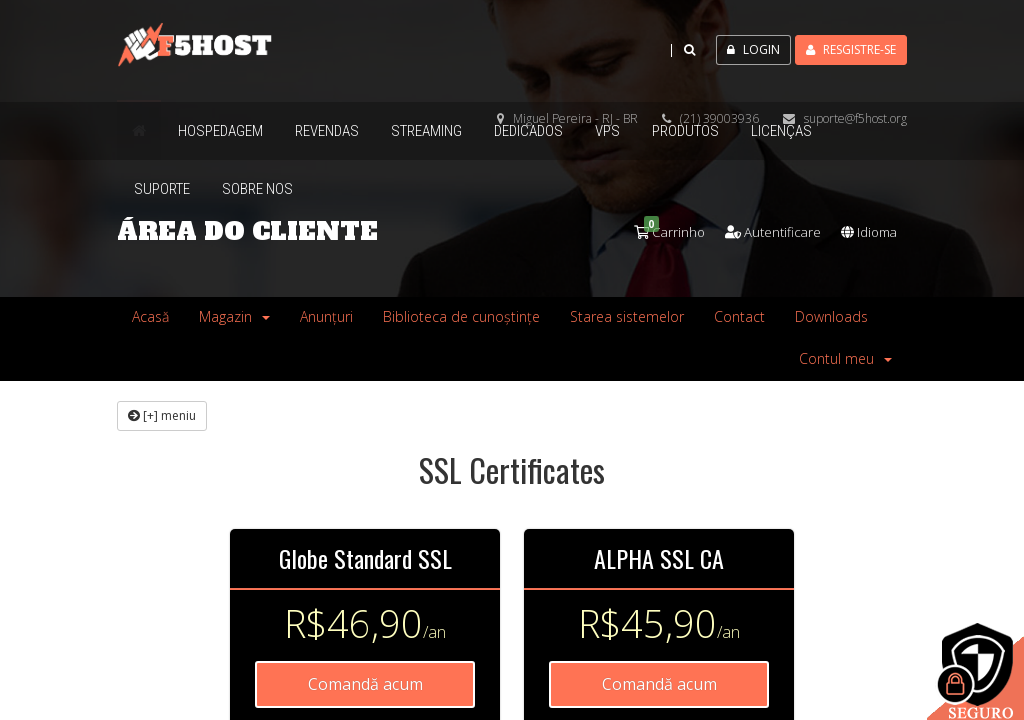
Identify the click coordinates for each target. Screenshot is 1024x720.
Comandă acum (365, 684)
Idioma (865, 231)
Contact (739, 316)
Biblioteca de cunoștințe (461, 316)
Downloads (831, 316)
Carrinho (654, 231)
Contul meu (845, 358)
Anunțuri (326, 316)
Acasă (150, 316)
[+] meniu (162, 415)
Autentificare (763, 231)
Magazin (234, 316)
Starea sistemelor (627, 316)
